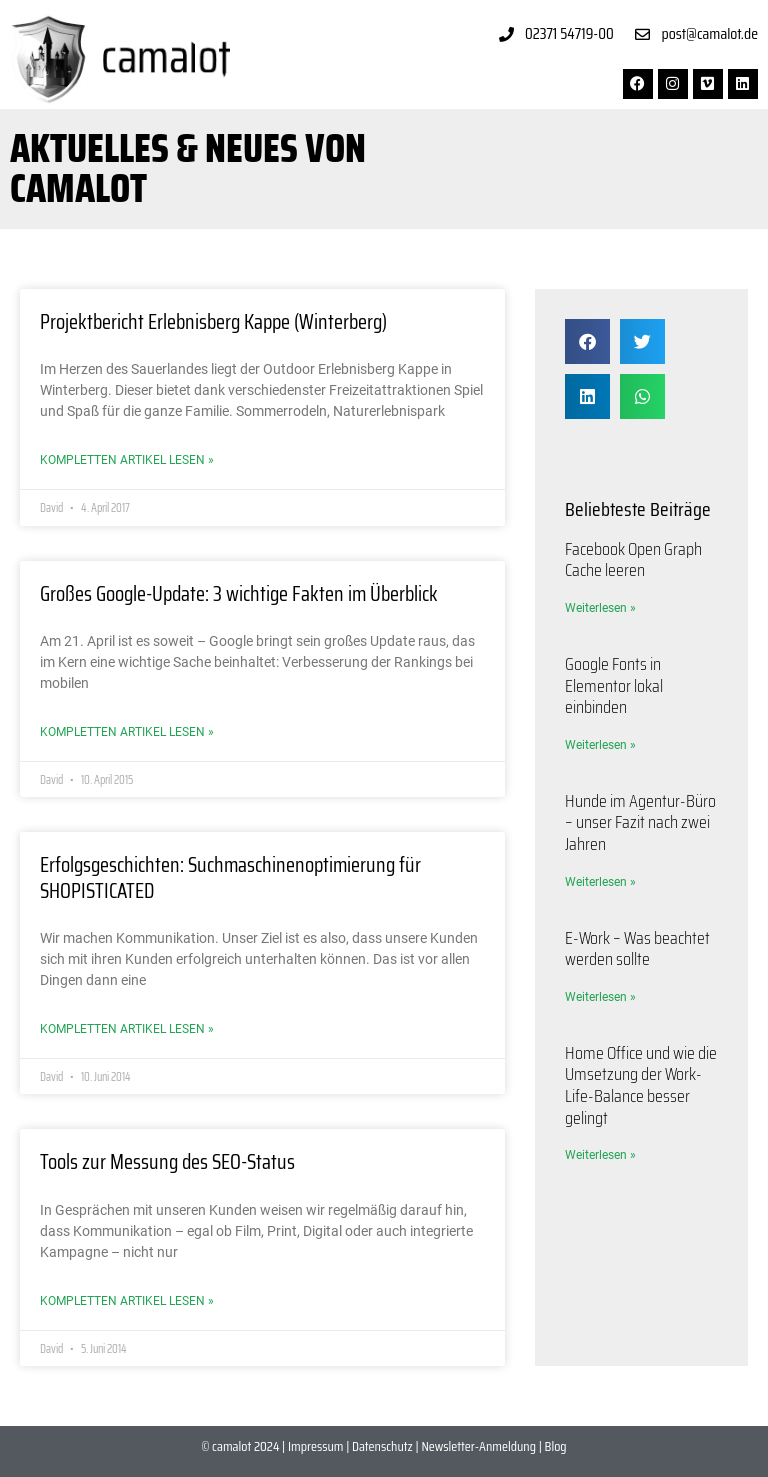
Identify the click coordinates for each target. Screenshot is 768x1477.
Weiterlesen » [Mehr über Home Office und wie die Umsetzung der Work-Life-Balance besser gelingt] (600, 1155)
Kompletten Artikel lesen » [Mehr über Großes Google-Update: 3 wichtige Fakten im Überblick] (127, 732)
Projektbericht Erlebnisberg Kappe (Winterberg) (213, 321)
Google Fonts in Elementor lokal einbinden (614, 685)
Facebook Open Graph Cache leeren (633, 560)
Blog (556, 1446)
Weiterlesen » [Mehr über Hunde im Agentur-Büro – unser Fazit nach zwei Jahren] (600, 882)
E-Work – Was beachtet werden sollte (637, 949)
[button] (587, 341)
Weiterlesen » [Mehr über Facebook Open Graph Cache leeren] (600, 608)
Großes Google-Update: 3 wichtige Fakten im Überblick (239, 593)
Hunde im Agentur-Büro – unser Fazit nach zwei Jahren (640, 822)
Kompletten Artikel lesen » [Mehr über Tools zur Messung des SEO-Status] (127, 1301)
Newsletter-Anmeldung (478, 1446)
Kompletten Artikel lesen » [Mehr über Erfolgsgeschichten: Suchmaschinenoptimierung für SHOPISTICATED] (127, 1029)
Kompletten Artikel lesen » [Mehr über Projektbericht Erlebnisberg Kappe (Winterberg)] (127, 460)
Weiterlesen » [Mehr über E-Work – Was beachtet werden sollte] (600, 997)
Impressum (315, 1446)
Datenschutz (382, 1446)
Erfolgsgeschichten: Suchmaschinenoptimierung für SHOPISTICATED (230, 877)
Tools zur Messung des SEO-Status (167, 1161)
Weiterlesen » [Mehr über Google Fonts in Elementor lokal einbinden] (600, 745)
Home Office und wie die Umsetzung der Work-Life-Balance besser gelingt (641, 1085)
